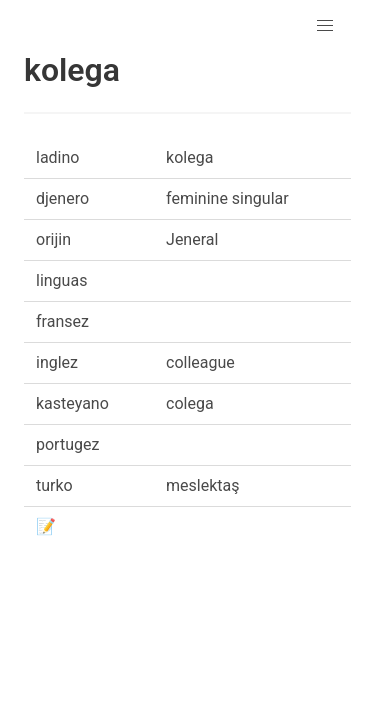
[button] (325, 26)
